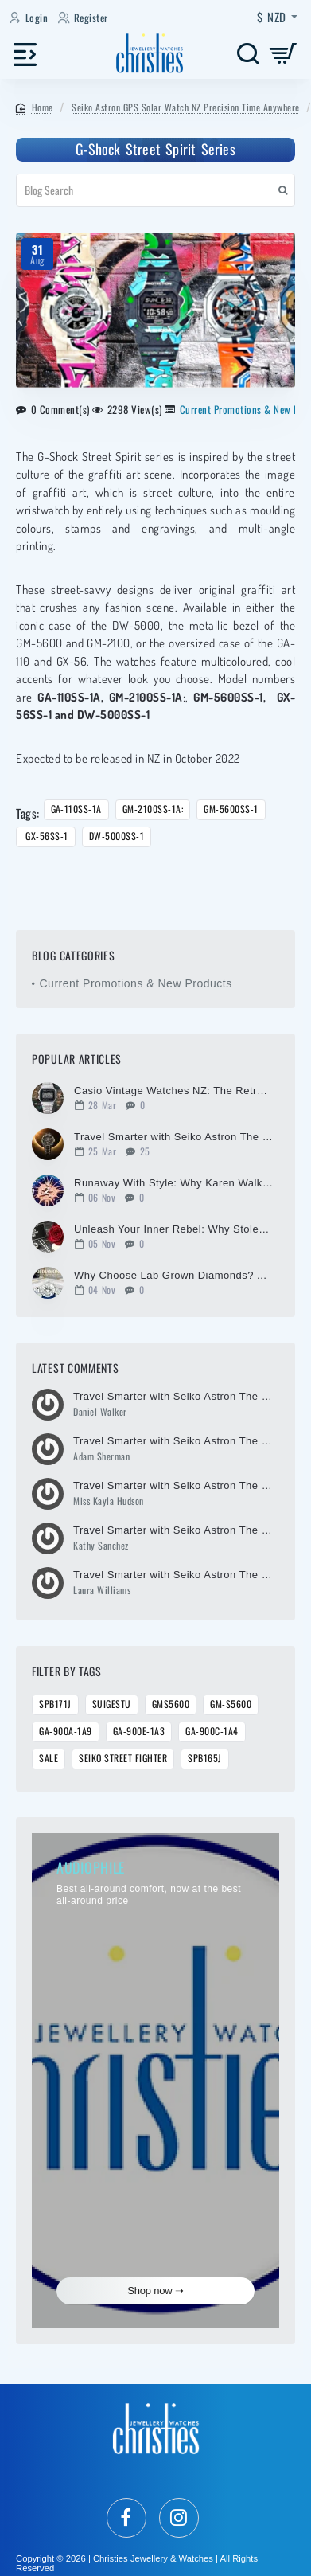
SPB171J (55, 1704)
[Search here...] (248, 53)
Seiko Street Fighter (123, 1758)
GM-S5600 (230, 1704)
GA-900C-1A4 (212, 1731)
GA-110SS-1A (77, 808)
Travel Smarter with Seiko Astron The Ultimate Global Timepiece (173, 1137)
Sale (48, 1758)
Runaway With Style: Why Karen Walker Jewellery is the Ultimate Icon (173, 1183)
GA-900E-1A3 (139, 1731)
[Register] (85, 18)
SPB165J (205, 1758)
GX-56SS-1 (45, 835)
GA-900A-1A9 (65, 1731)
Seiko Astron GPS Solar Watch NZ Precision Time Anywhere (186, 107)
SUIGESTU (111, 1704)
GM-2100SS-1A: (153, 808)
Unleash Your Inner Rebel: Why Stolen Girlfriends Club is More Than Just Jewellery (173, 1229)
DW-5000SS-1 (117, 835)
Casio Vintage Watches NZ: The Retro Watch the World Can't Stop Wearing (173, 1090)
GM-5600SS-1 (231, 808)
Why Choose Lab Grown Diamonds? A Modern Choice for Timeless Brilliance (173, 1275)
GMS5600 (171, 1704)
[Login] (31, 18)
